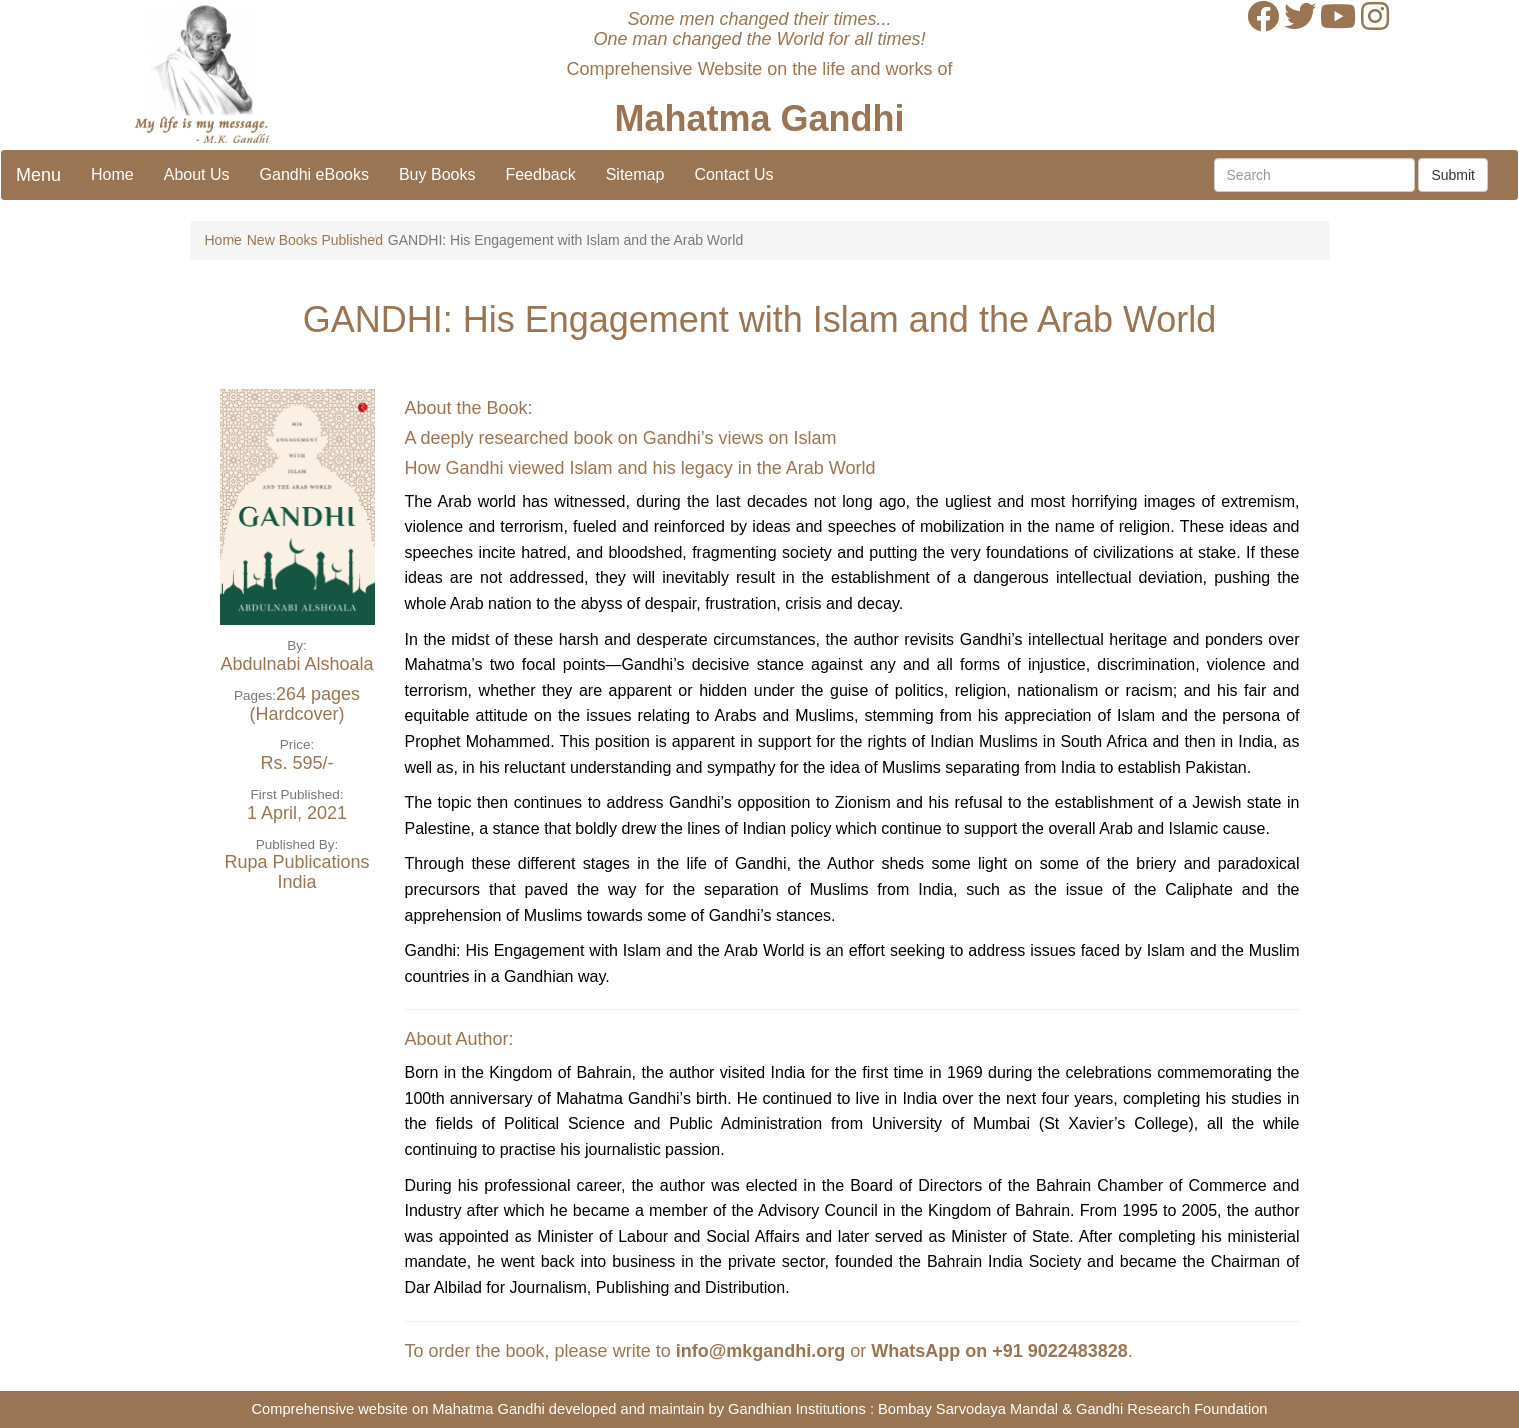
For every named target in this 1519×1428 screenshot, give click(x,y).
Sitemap (635, 174)
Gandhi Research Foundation (1171, 1409)
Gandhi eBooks (314, 174)
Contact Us (733, 174)
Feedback (540, 174)
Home (112, 174)
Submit (1453, 175)
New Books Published (315, 240)
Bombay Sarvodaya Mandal (968, 1409)
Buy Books (437, 174)
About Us (197, 174)
